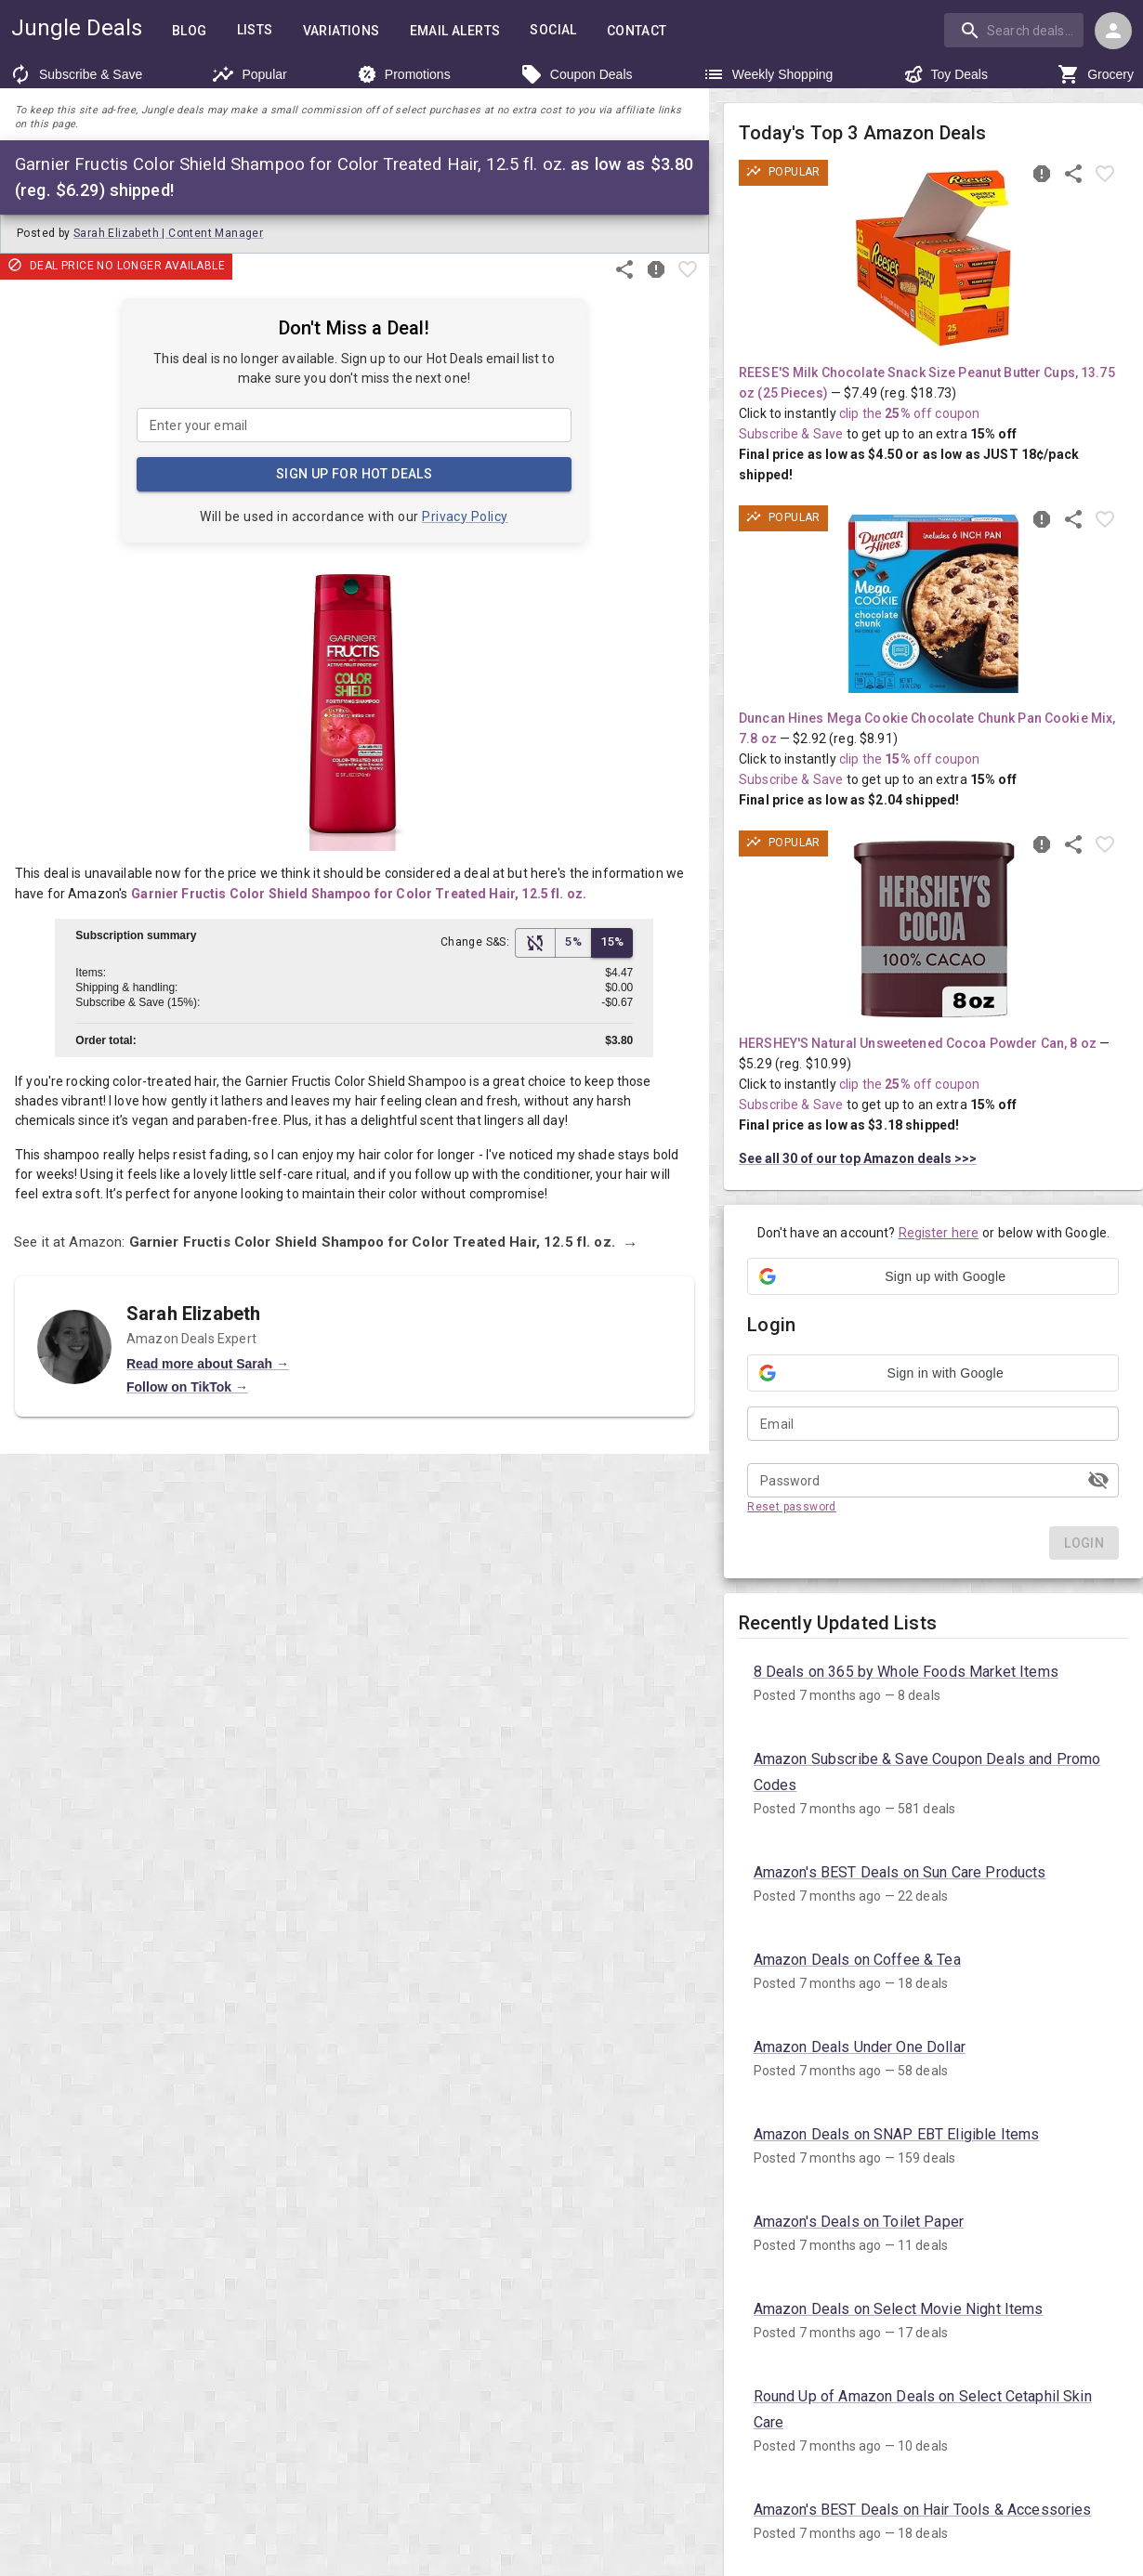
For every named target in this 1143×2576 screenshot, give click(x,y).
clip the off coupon (908, 413)
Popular (249, 74)
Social (553, 30)
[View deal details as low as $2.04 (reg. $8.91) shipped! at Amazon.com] (933, 604)
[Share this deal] (624, 269)
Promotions (404, 74)
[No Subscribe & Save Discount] (535, 943)
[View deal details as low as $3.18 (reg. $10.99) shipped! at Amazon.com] (933, 929)
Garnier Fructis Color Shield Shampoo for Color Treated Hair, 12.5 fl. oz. (358, 893)
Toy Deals (945, 74)
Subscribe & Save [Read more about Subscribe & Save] (791, 433)
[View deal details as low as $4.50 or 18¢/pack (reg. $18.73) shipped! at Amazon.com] (933, 258)
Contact (637, 31)
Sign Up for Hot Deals (354, 474)
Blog (189, 31)
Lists (255, 30)
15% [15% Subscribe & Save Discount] (612, 943)
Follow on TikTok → (187, 1418)
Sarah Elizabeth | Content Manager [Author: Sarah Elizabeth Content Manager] (168, 233)
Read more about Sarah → (207, 1394)
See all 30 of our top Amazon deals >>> (858, 1158)
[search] (1014, 29)
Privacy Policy (465, 515)
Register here (939, 1232)
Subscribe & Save (75, 74)
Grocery (1096, 74)
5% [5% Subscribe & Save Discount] (573, 943)
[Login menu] (1113, 30)
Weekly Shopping (768, 74)
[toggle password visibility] (1098, 1479)
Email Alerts (455, 31)
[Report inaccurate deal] (656, 269)
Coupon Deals (576, 74)
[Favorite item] (687, 269)
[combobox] (1016, 29)
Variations (341, 31)
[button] (933, 1276)
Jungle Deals (76, 28)
